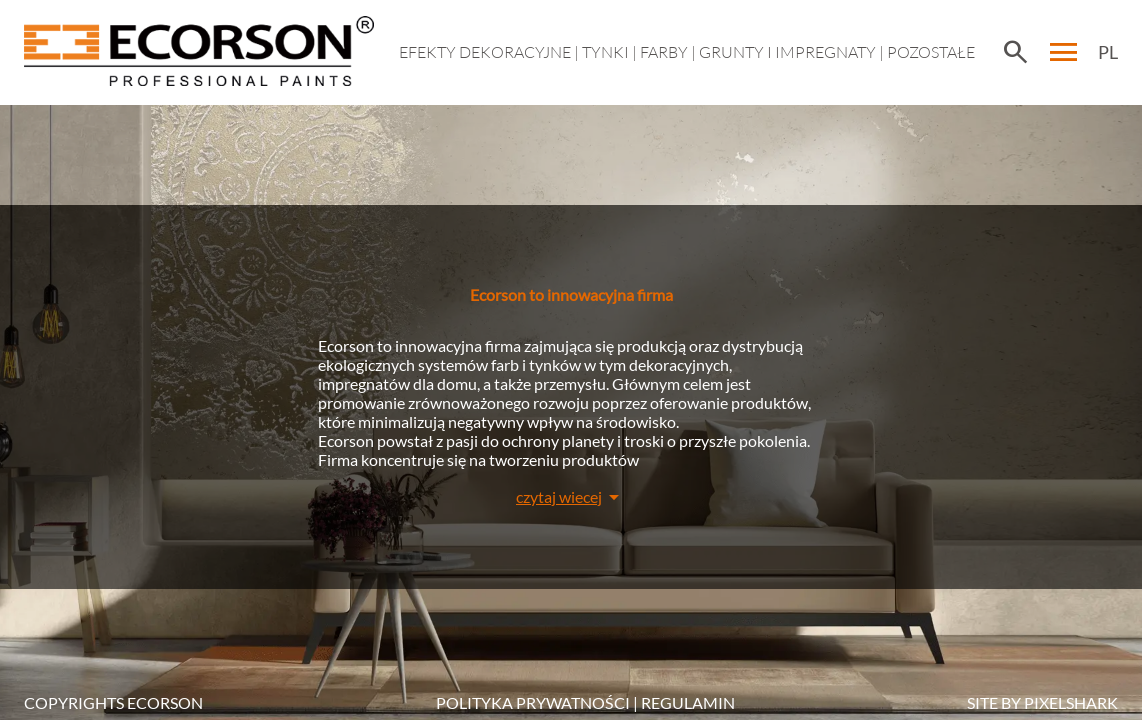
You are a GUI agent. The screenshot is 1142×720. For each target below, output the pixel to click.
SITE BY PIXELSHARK (1042, 702)
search (1015, 52)
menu (1064, 52)
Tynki (605, 52)
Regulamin (688, 702)
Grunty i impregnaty (787, 52)
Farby (664, 52)
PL (1108, 52)
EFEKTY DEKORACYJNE (485, 52)
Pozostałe (931, 52)
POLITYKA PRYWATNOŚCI (533, 702)
